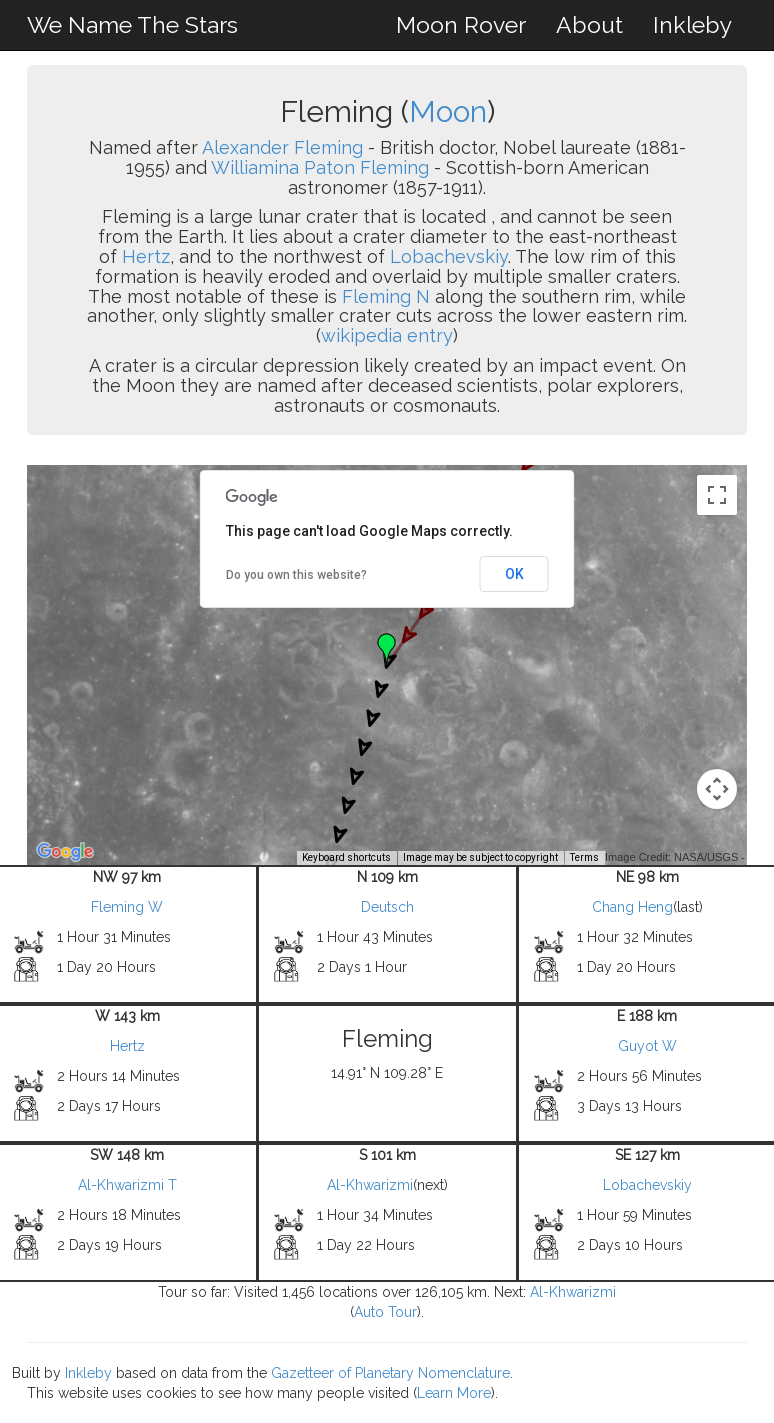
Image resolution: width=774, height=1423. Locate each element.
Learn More (454, 1393)
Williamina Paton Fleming (320, 167)
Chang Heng (632, 907)
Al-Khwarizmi (370, 1185)
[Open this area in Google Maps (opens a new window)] (65, 852)
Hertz (146, 256)
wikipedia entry (387, 335)
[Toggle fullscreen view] (717, 495)
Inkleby (692, 24)
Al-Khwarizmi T (127, 1185)
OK (514, 574)
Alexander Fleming (282, 147)
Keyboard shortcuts (346, 857)
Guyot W (647, 1046)
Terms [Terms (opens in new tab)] (584, 857)
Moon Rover (461, 24)
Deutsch (387, 907)
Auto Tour (385, 1312)
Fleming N (386, 296)
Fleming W (127, 907)
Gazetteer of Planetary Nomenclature (390, 1373)
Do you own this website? (296, 575)
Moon (448, 111)
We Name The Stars (132, 24)
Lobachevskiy (449, 256)
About (589, 24)
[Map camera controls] (717, 789)
